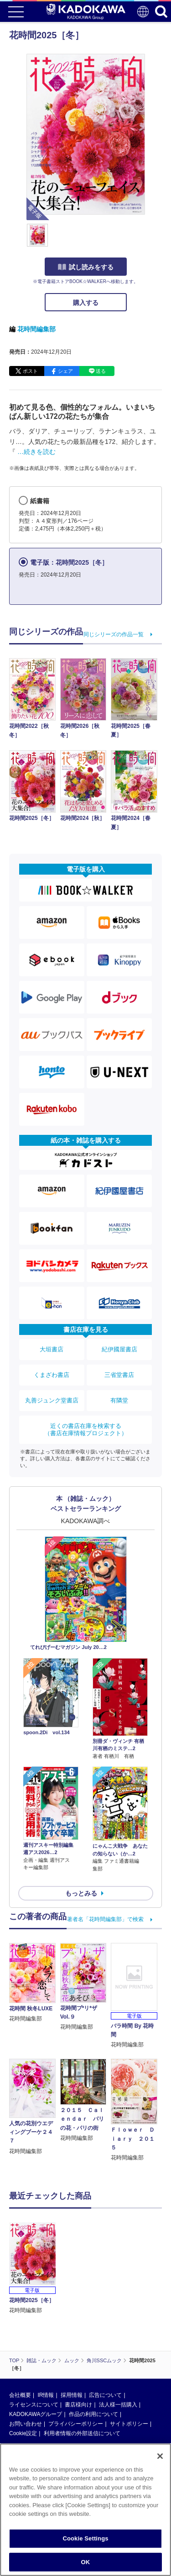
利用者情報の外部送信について (82, 2370)
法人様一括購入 (118, 2342)
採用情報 (72, 2332)
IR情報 (45, 2332)
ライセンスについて (33, 2342)
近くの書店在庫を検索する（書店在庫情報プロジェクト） (85, 1429)
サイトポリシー (129, 2361)
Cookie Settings (85, 2542)
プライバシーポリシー (75, 2361)
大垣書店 (51, 1349)
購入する (85, 302)
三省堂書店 (119, 1374)
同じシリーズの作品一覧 (113, 634)
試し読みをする (86, 267)
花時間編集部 (36, 329)
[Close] (160, 2460)
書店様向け (78, 2342)
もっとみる (81, 1893)
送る (101, 371)
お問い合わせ (25, 2361)
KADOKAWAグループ (35, 2351)
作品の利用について (93, 2351)
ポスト (30, 371)
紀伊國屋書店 (119, 1349)
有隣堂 (119, 1400)
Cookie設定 (23, 2370)
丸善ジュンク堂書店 (51, 1400)
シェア (65, 371)
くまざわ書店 (51, 1374)
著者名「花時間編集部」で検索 (105, 1919)
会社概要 (20, 2332)
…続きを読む (36, 451)
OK (85, 2565)
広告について (105, 2332)
